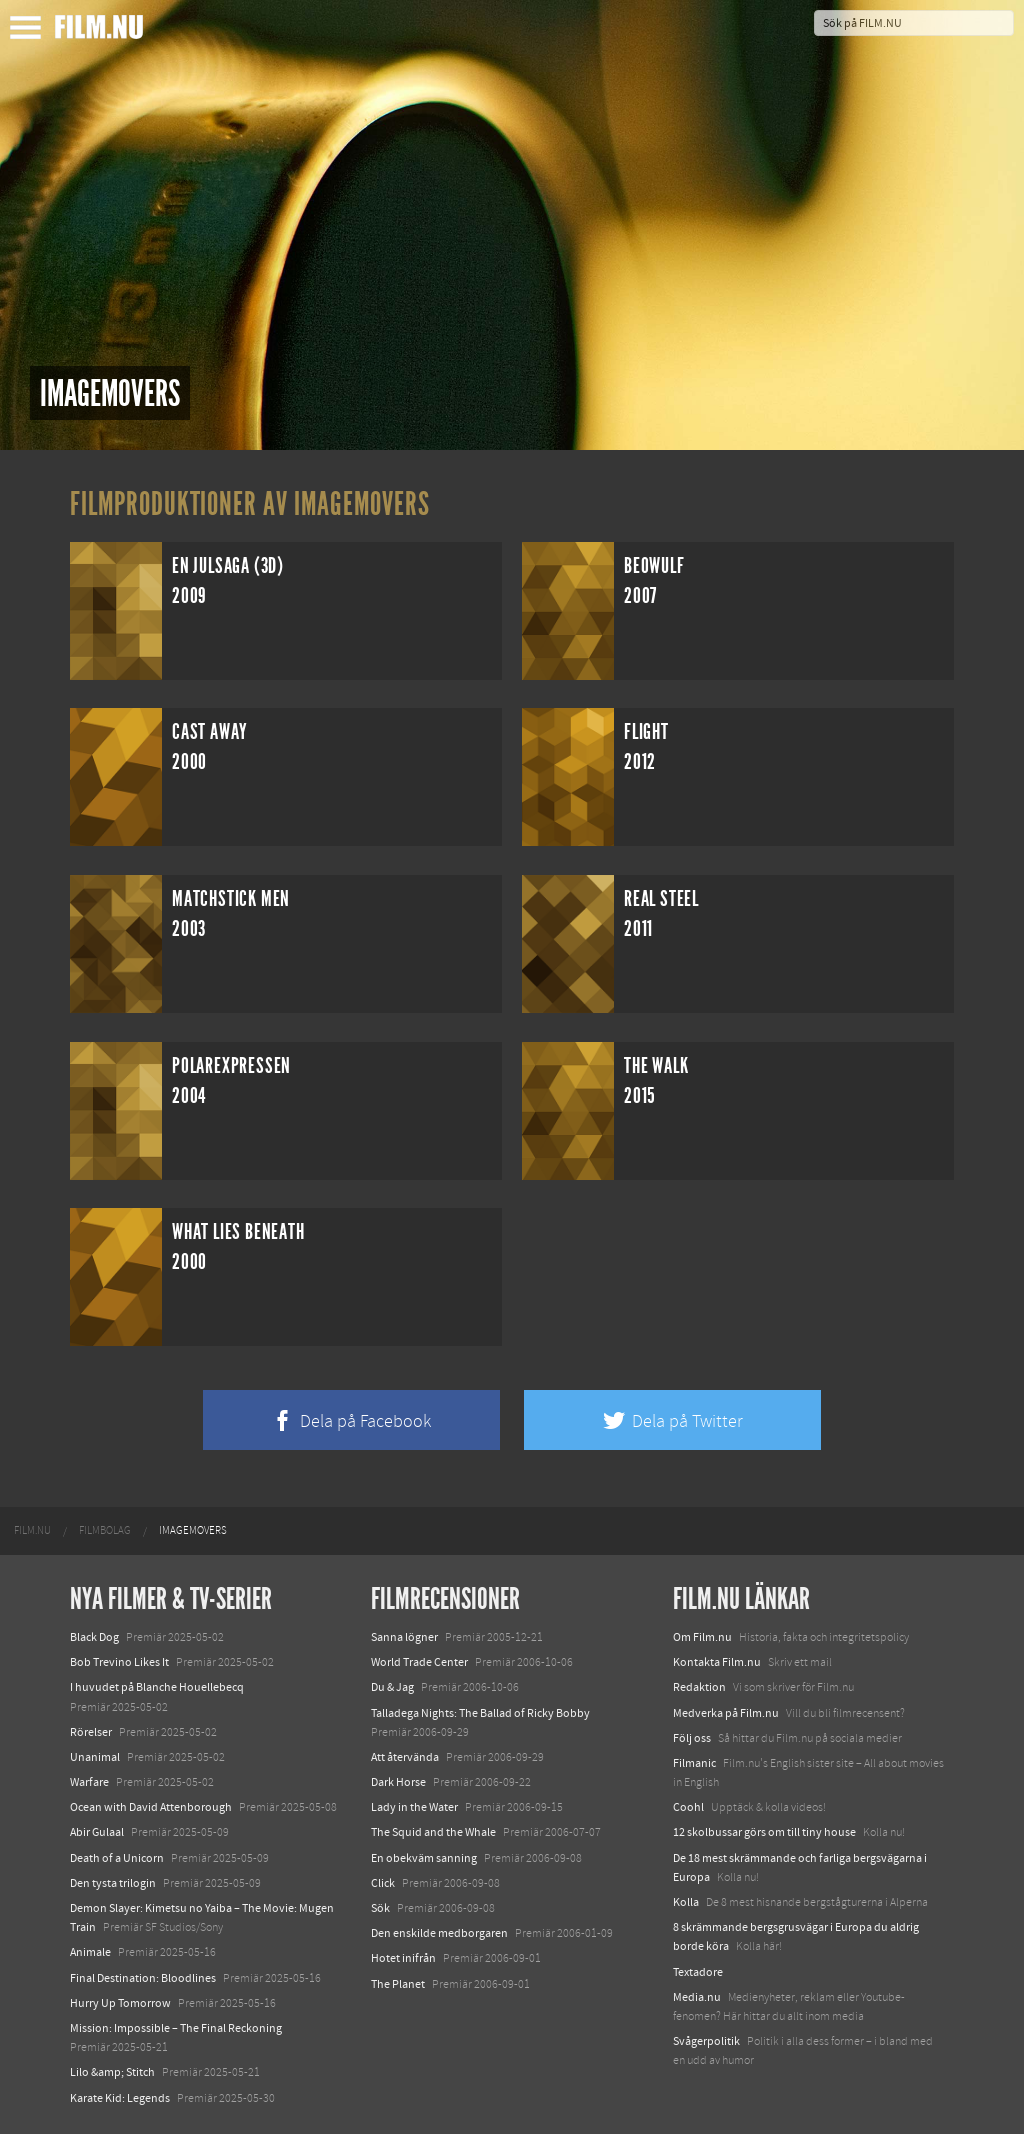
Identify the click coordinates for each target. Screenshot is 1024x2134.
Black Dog (94, 1637)
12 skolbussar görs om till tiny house (764, 1832)
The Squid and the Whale (433, 1832)
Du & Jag (392, 1687)
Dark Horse (398, 1782)
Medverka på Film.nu (726, 1713)
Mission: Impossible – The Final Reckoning (176, 2028)
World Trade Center (419, 1662)
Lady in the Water (414, 1807)
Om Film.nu (702, 1637)
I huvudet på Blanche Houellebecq (157, 1687)
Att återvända (405, 1757)
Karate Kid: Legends (120, 2098)
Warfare (89, 1782)
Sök (380, 1908)
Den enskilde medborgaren (439, 1933)
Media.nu (697, 1997)
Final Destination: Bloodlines (143, 1978)
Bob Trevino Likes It (119, 1662)
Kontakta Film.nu (717, 1662)
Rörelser (91, 1732)
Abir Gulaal (97, 1832)
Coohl (688, 1807)
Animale (90, 1952)
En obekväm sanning (424, 1858)
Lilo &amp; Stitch (112, 2072)
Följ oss (692, 1738)
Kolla (686, 1902)
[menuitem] (32, 1531)
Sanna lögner (404, 1637)
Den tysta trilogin (113, 1883)
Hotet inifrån (403, 1958)
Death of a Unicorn (117, 1858)
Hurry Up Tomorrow (120, 2003)
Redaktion (699, 1687)
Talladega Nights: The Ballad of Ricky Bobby (480, 1713)
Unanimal (95, 1757)
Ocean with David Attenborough (151, 1807)
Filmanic (694, 1763)
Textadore (698, 1972)
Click (383, 1883)
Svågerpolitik (706, 2041)
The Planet (398, 1984)
